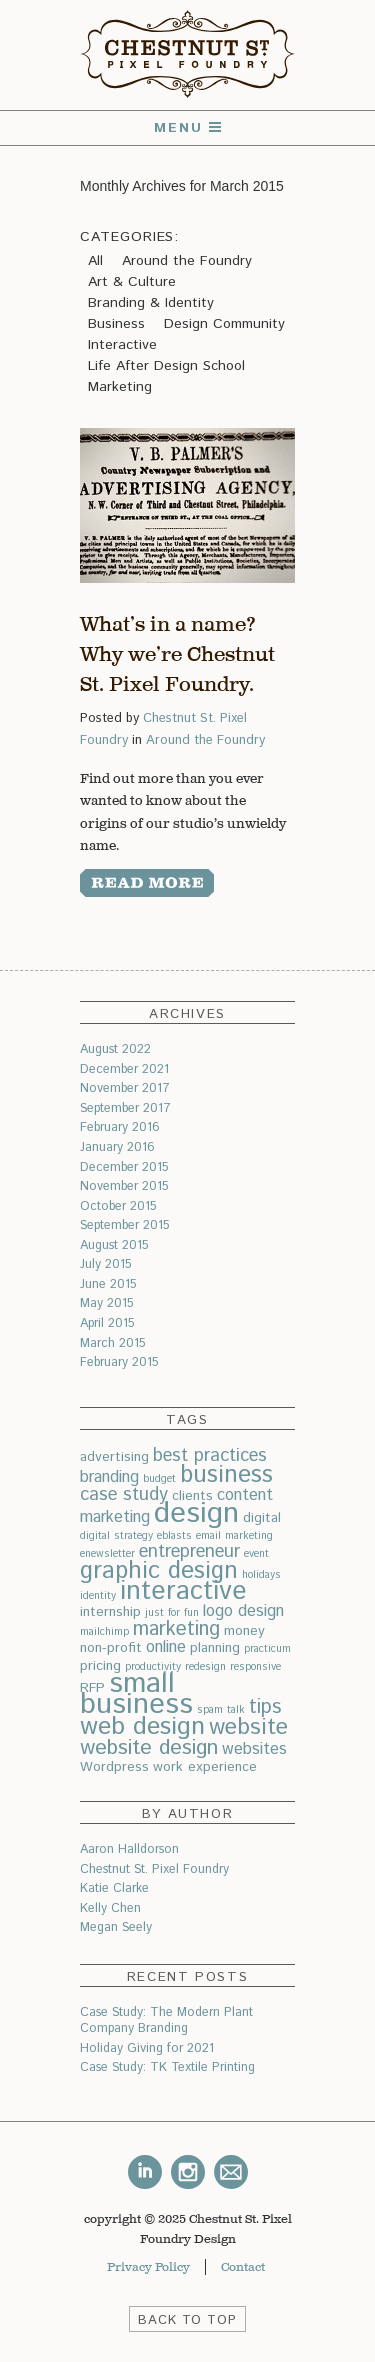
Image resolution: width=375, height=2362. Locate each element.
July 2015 (105, 1264)
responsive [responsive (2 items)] (255, 1667)
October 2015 (118, 1206)
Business (116, 324)
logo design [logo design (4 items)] (243, 1611)
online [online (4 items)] (166, 1647)
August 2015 (114, 1245)
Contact (243, 2267)
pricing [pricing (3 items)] (100, 1666)
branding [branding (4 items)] (109, 1477)
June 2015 (108, 1284)
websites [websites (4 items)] (254, 1749)
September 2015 (124, 1225)
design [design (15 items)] (196, 1513)
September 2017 (125, 1108)
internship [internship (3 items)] (110, 1612)
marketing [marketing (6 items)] (176, 1629)
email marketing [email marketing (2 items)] (234, 1536)
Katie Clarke (114, 1888)
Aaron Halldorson (129, 1849)
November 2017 (125, 1088)
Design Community (224, 324)
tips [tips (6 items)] (265, 1707)
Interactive (122, 345)
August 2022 (115, 1049)
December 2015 (124, 1167)
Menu (187, 128)
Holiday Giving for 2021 (147, 2048)
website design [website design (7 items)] (149, 1747)
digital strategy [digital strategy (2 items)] (116, 1536)
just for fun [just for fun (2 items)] (172, 1613)
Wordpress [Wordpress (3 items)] (114, 1767)
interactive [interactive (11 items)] (183, 1591)
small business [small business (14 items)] (136, 1694)
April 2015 (107, 1323)
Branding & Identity (151, 303)
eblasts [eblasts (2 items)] (174, 1536)
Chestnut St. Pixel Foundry (154, 1869)
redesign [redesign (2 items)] (205, 1667)
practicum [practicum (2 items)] (267, 1649)
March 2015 (112, 1343)
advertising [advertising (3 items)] (114, 1457)
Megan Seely (116, 1927)
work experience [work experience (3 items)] (205, 1767)
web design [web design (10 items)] (142, 1727)
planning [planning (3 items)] (215, 1648)
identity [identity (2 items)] (98, 1596)
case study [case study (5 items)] (124, 1494)
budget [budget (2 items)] (159, 1479)
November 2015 (124, 1186)
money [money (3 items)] (244, 1631)
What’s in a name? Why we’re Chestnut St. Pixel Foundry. (177, 654)
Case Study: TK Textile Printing (167, 2067)
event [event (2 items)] (256, 1554)
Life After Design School (166, 366)
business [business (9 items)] (226, 1475)
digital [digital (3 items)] (262, 1518)
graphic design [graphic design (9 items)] (159, 1571)
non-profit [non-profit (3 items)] (111, 1648)
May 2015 (106, 1303)
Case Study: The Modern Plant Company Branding (166, 2020)
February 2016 (120, 1127)
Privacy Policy (148, 2267)
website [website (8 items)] (248, 1727)
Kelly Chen (110, 1908)
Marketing (120, 387)
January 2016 (117, 1147)
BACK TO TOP (187, 2320)
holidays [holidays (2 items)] (261, 1575)
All (95, 261)
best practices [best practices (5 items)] (210, 1455)
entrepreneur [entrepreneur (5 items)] (189, 1551)
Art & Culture (132, 282)
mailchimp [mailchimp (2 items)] (104, 1632)
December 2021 (124, 1069)
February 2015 (119, 1362)
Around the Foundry (187, 261)
